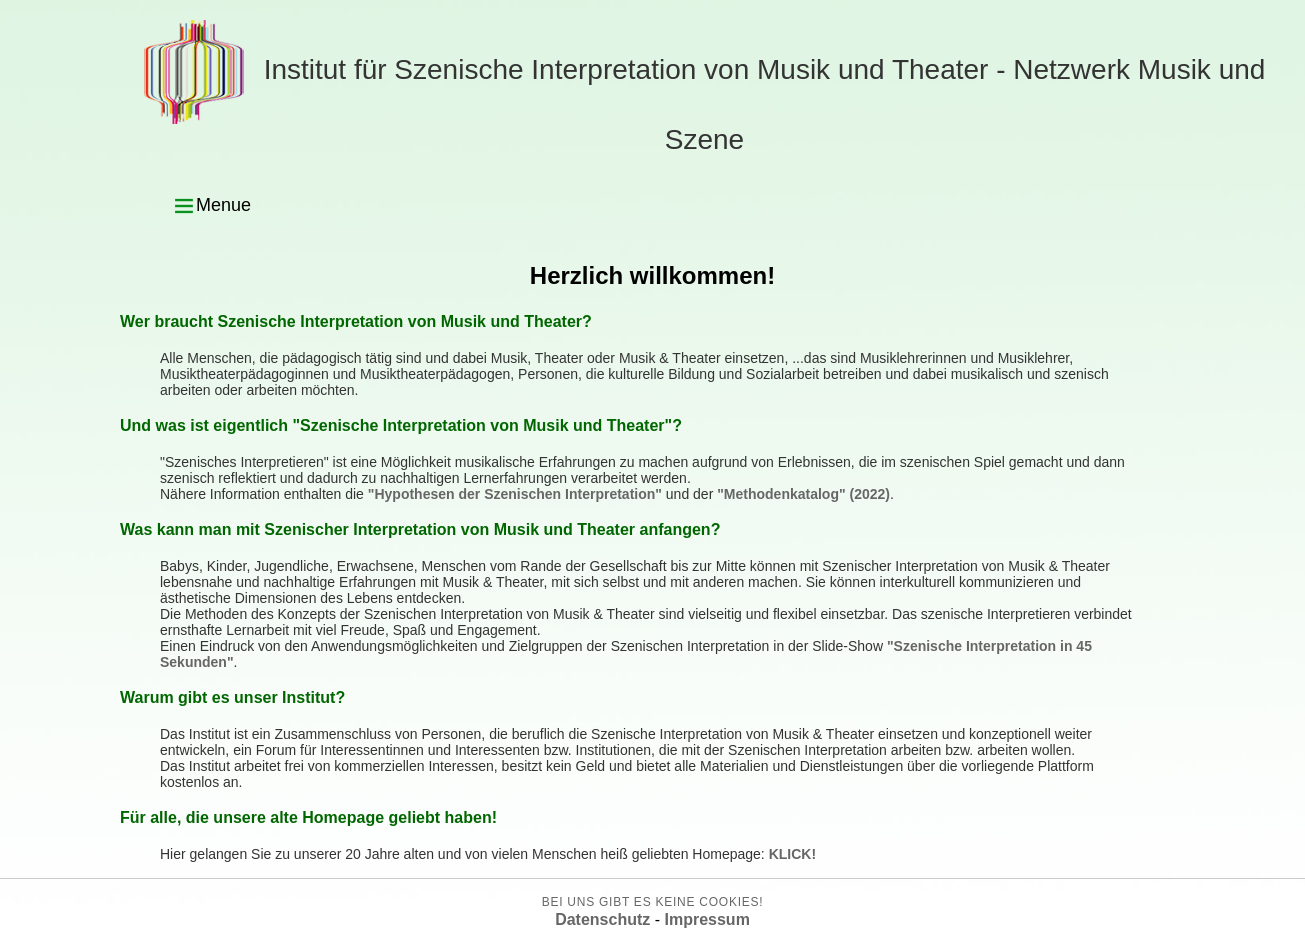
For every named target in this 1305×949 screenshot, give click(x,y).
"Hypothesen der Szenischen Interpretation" (515, 494)
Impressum (706, 919)
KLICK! (792, 854)
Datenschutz (602, 919)
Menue (211, 206)
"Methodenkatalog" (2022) (803, 494)
